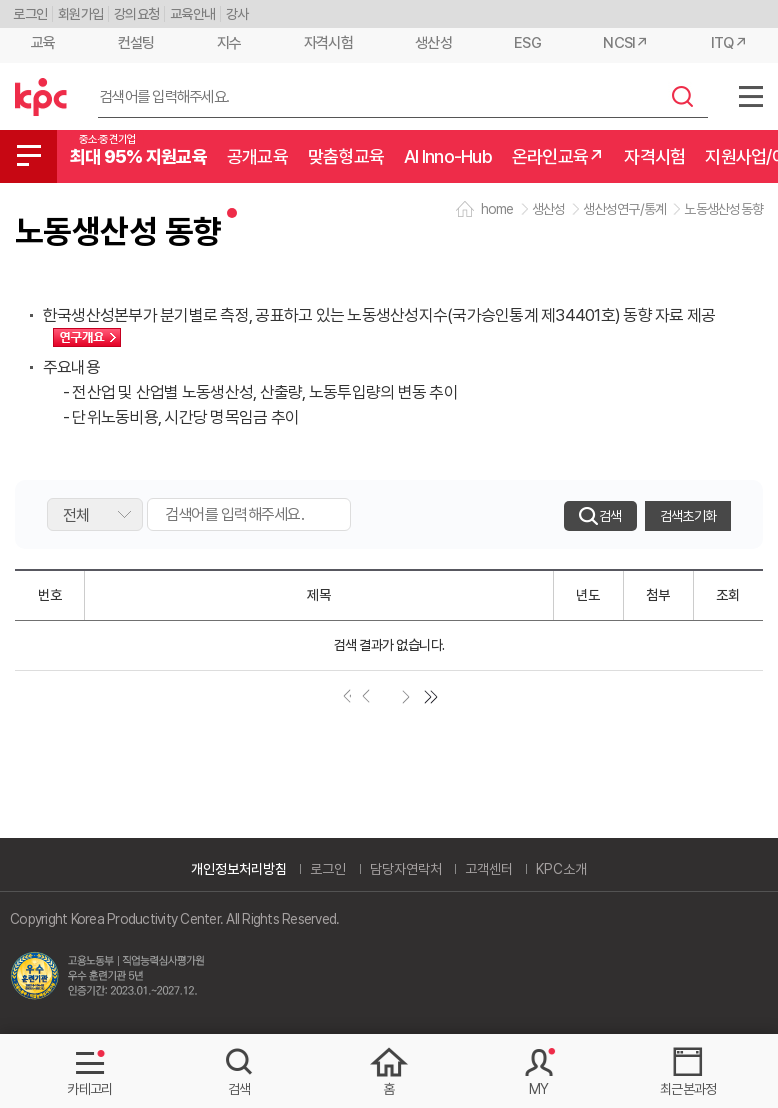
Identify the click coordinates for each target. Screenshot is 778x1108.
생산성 (433, 43)
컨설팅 (136, 43)
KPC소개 (561, 869)
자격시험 (328, 43)
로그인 (30, 14)
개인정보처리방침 (239, 869)
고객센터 (489, 869)
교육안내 (192, 14)
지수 (229, 43)
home (497, 209)
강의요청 (136, 14)
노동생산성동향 (723, 209)
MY (539, 1088)
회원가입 (80, 14)
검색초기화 (688, 516)
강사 (237, 14)
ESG (527, 43)
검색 (683, 96)
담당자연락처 (406, 869)
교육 (43, 43)
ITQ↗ (729, 43)
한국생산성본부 (41, 97)
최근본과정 (688, 1088)
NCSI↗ (625, 43)
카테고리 (89, 1088)
